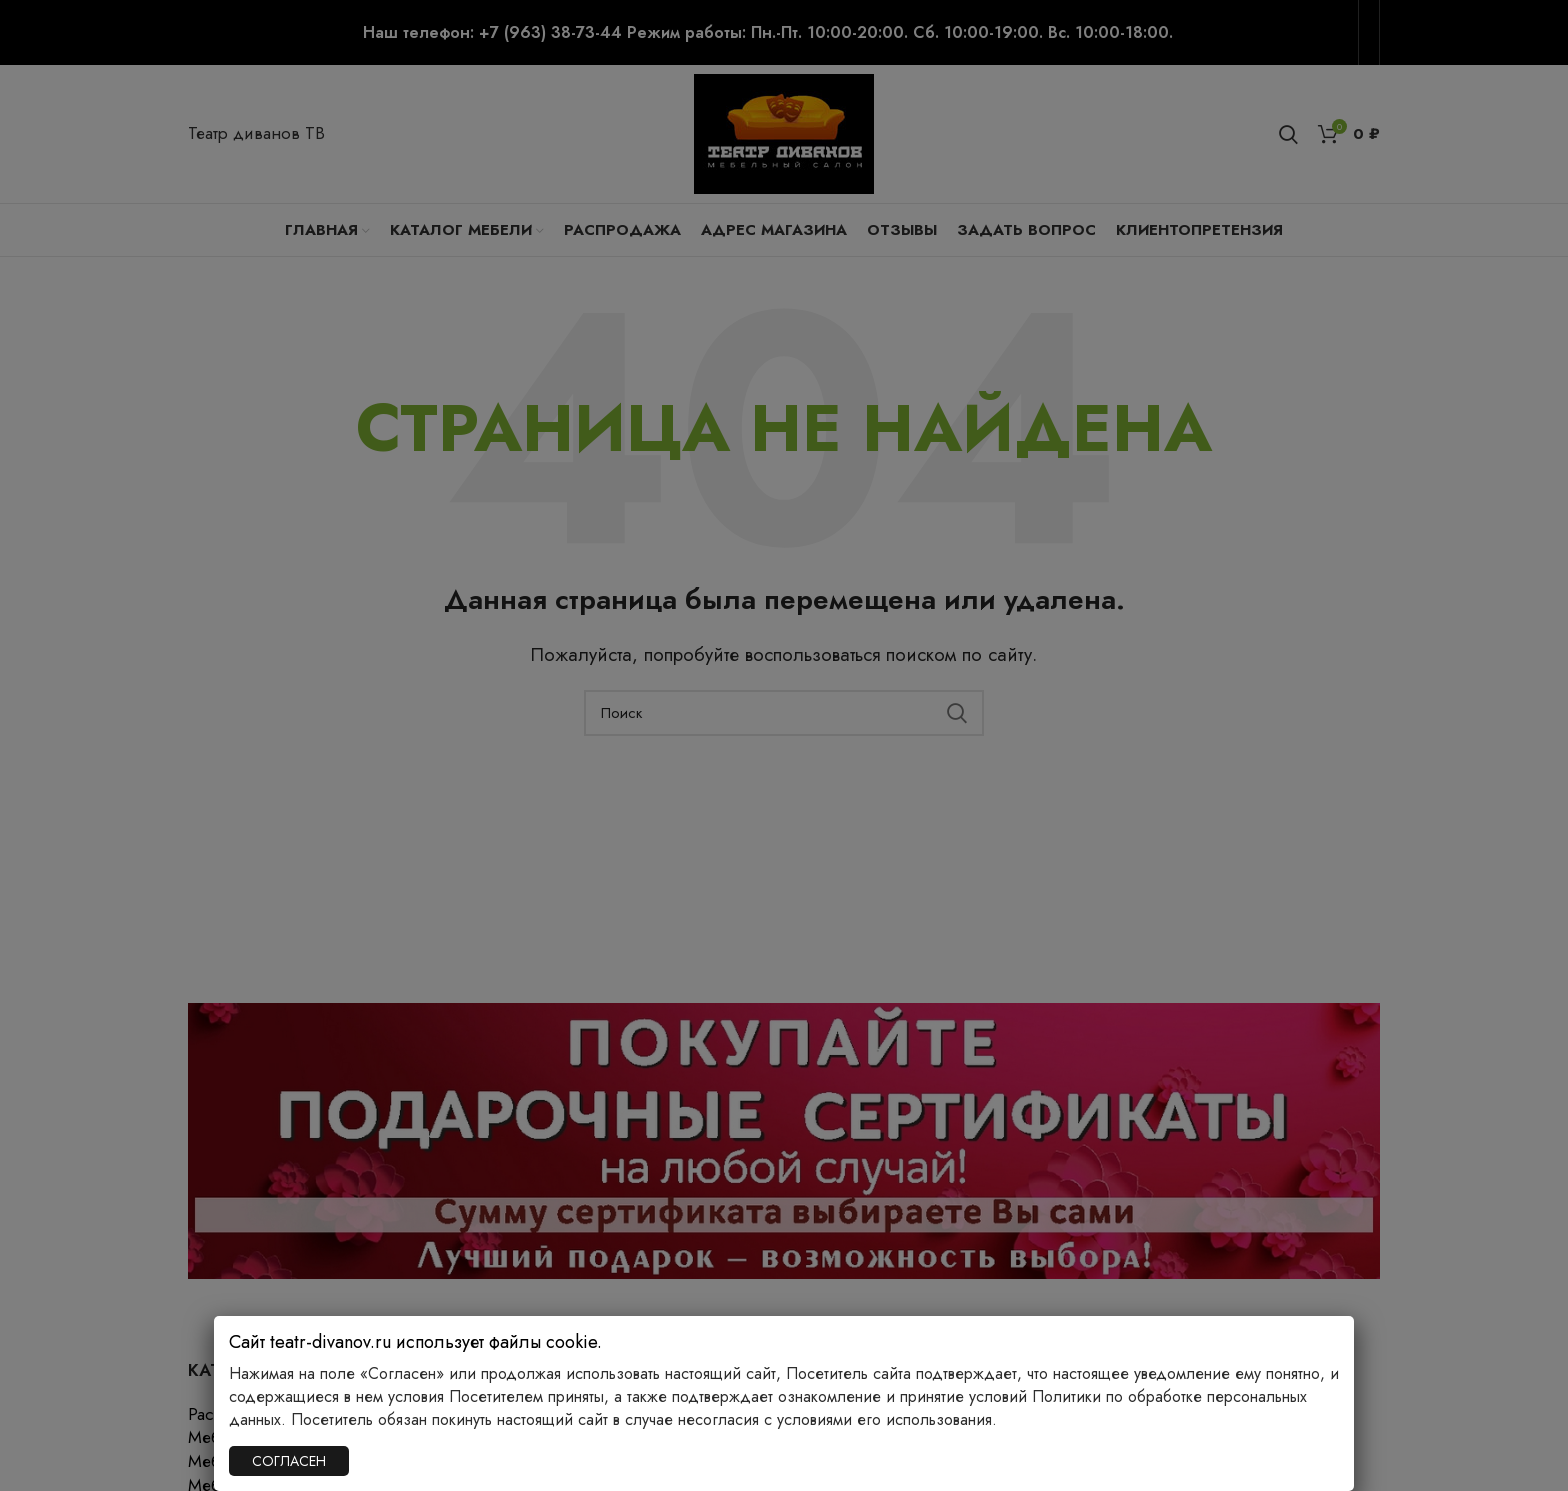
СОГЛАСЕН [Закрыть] (289, 1461)
